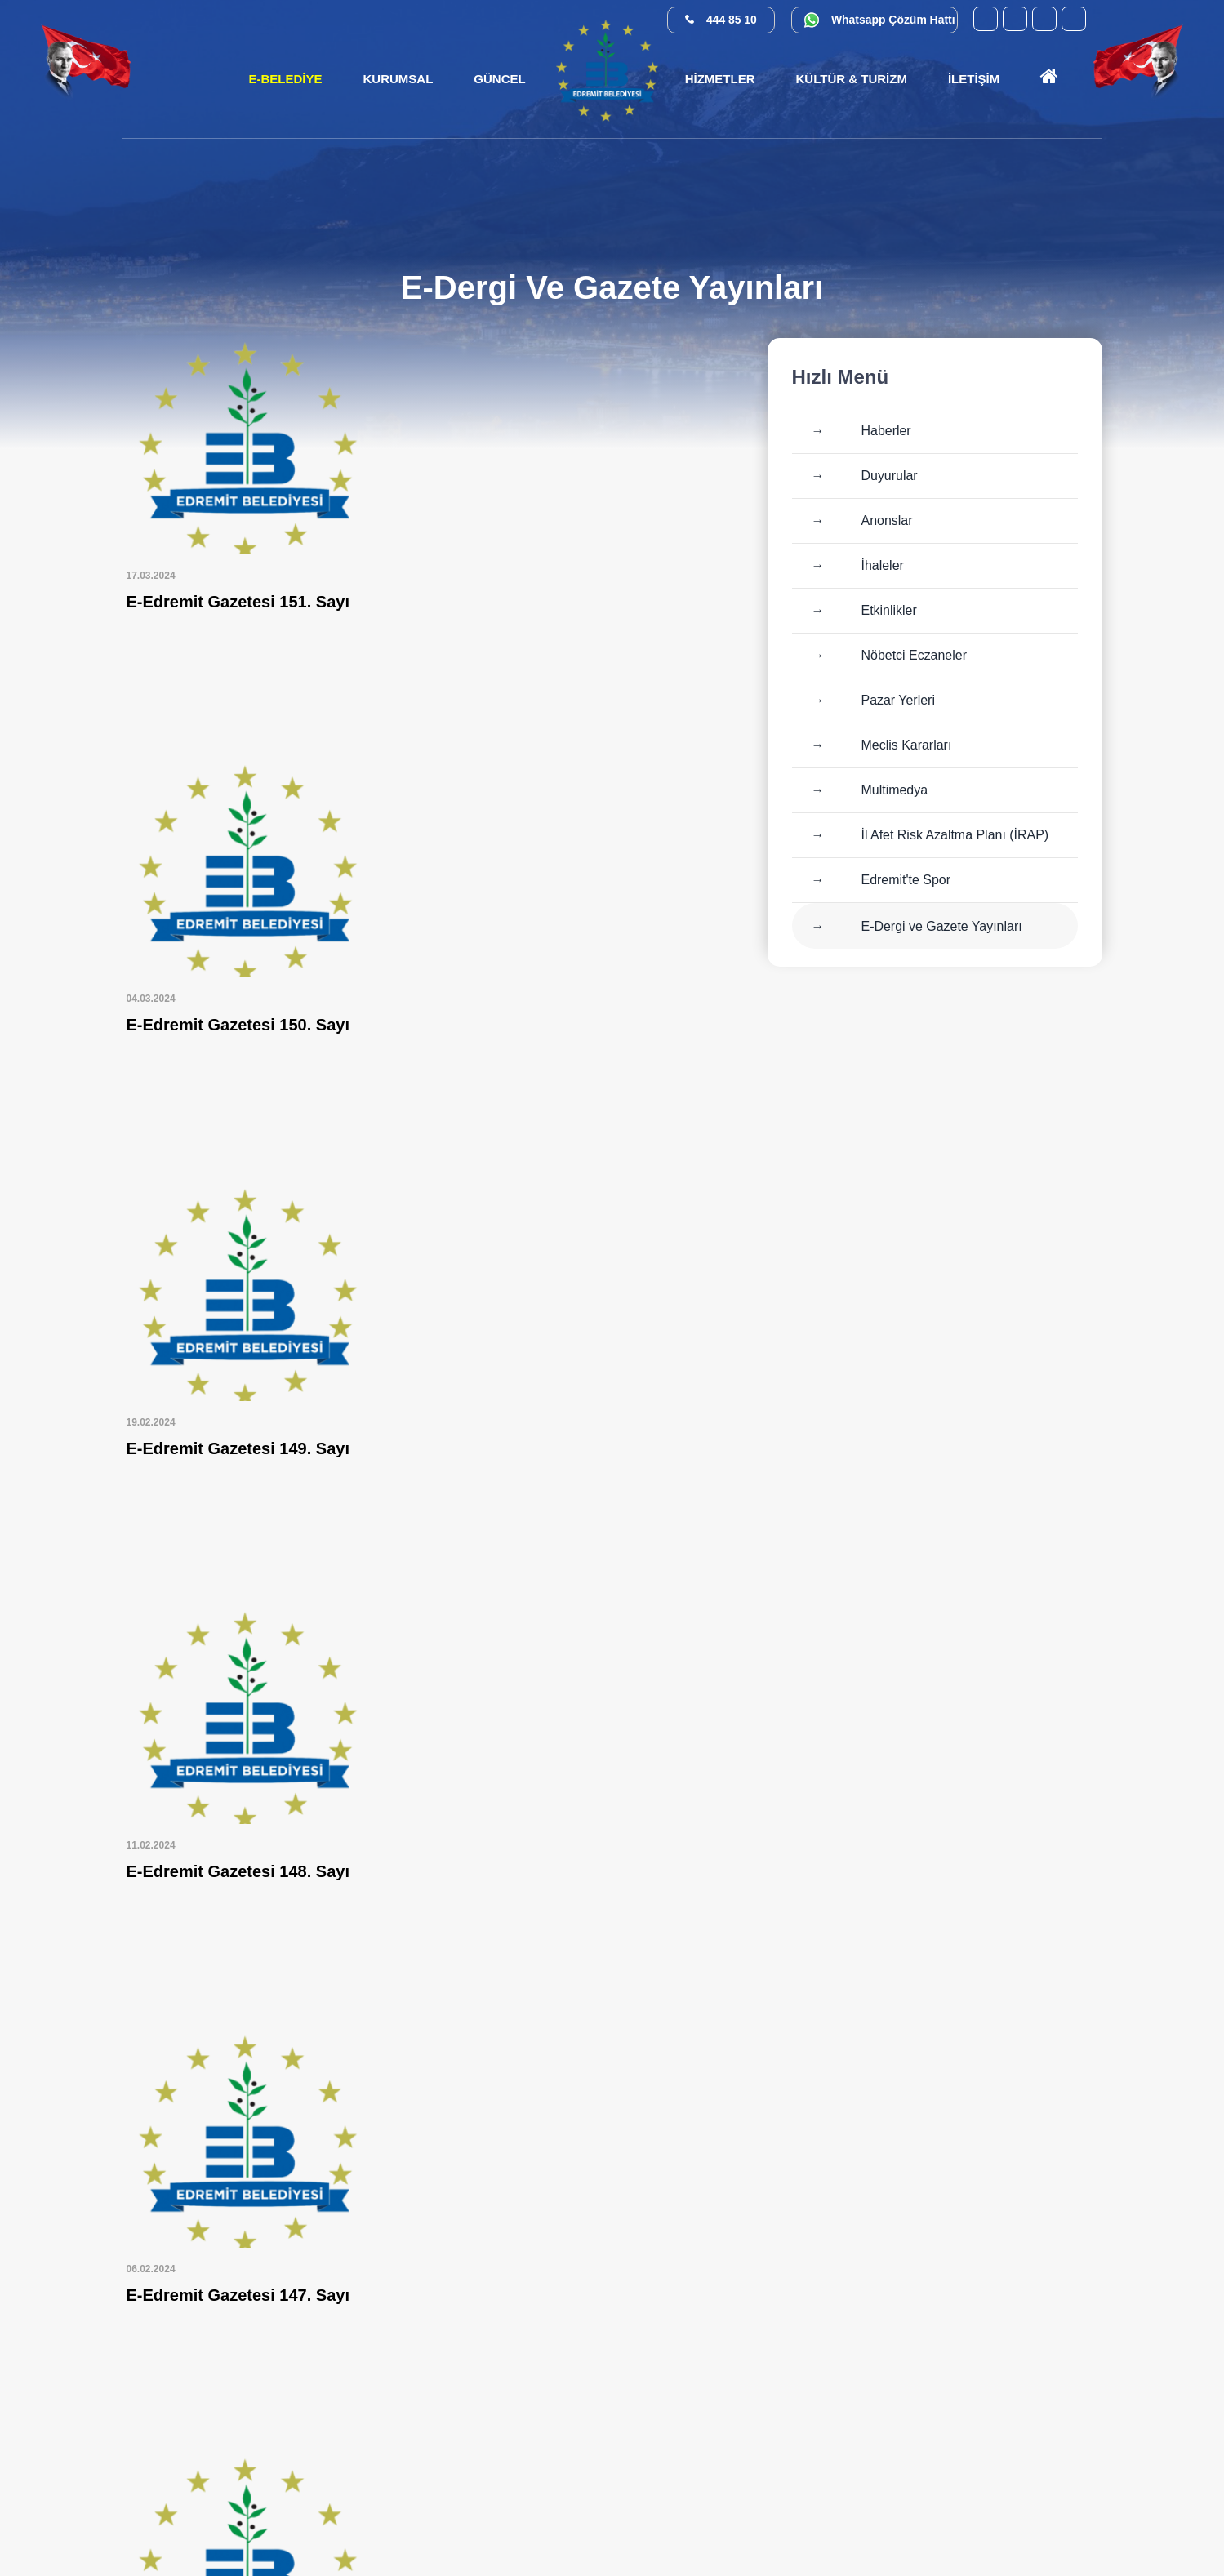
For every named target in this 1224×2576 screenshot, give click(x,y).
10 (568, 2103)
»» (710, 2103)
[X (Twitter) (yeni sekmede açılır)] (1074, 19)
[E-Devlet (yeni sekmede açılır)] (936, 2513)
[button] (398, 79)
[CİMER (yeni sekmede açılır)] (891, 2513)
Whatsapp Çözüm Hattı (893, 19)
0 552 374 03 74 (1016, 2343)
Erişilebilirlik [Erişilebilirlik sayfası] (670, 2532)
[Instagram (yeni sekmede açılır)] (1044, 19)
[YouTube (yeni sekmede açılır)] (985, 19)
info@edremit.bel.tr (1053, 2437)
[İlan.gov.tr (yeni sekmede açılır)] (1070, 2513)
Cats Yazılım (593, 2532)
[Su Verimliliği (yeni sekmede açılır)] (1026, 2513)
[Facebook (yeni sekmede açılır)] (1015, 19)
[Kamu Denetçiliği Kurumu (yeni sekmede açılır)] (981, 2513)
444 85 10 (731, 19)
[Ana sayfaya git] (1049, 79)
